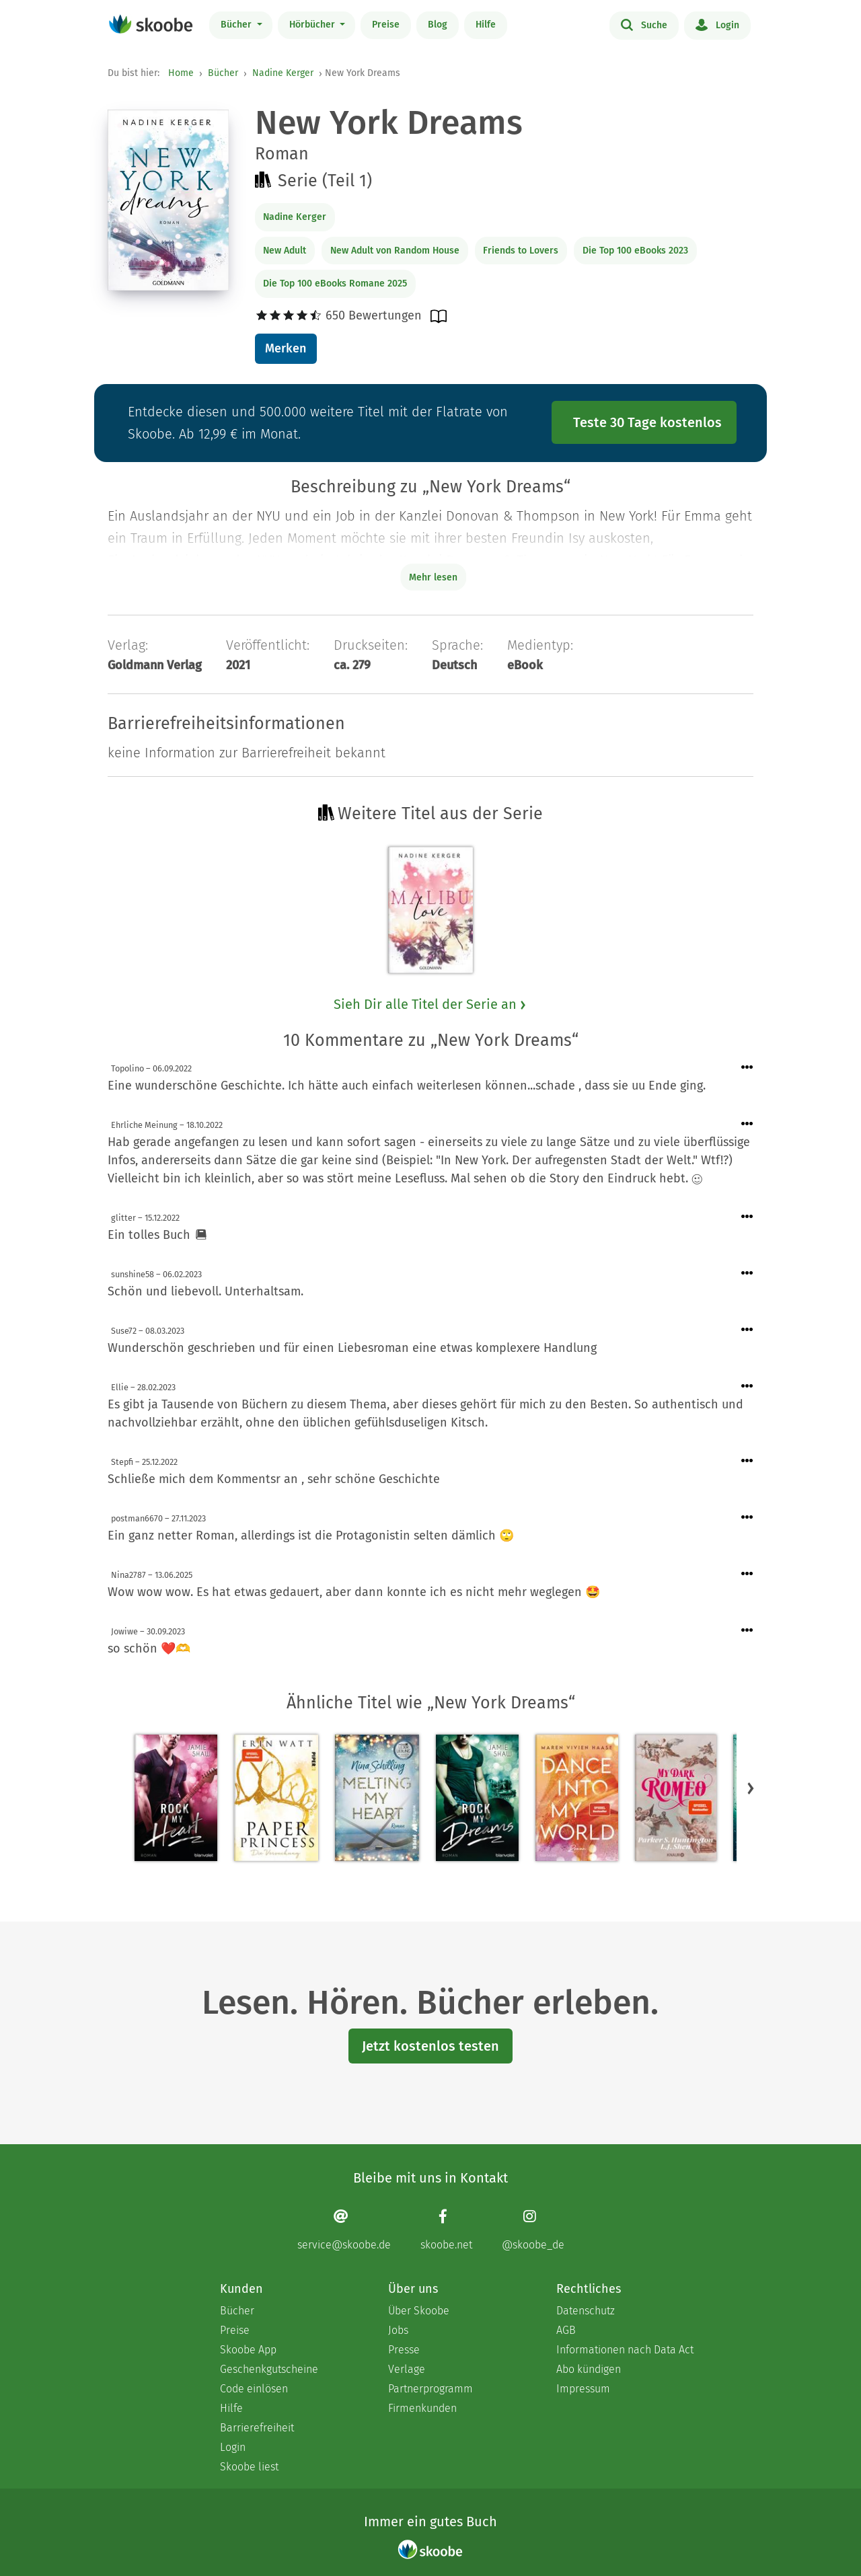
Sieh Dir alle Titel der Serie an (430, 1004)
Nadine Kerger (282, 73)
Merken (285, 348)
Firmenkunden (422, 2408)
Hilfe (486, 24)
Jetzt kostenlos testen (430, 2046)
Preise (386, 24)
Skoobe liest (249, 2466)
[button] (751, 1788)
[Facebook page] (446, 2230)
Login (717, 24)
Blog (437, 24)
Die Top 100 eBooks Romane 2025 (335, 283)
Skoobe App (248, 2349)
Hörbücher (313, 24)
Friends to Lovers (520, 250)
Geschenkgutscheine (269, 2369)
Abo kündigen (588, 2369)
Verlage (406, 2369)
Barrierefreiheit (257, 2427)
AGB (566, 2330)
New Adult (284, 250)
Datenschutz (585, 2310)
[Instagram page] (533, 2230)
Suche (644, 24)
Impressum (583, 2388)
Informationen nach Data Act (625, 2349)
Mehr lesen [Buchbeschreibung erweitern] (433, 577)
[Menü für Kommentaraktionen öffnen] (747, 1068)
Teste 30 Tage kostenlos (647, 422)
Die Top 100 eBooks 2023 (635, 250)
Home (181, 73)
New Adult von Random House (394, 250)
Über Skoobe (418, 2310)
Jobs (398, 2330)
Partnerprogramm (430, 2388)
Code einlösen (254, 2388)
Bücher (237, 24)
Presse (404, 2349)
